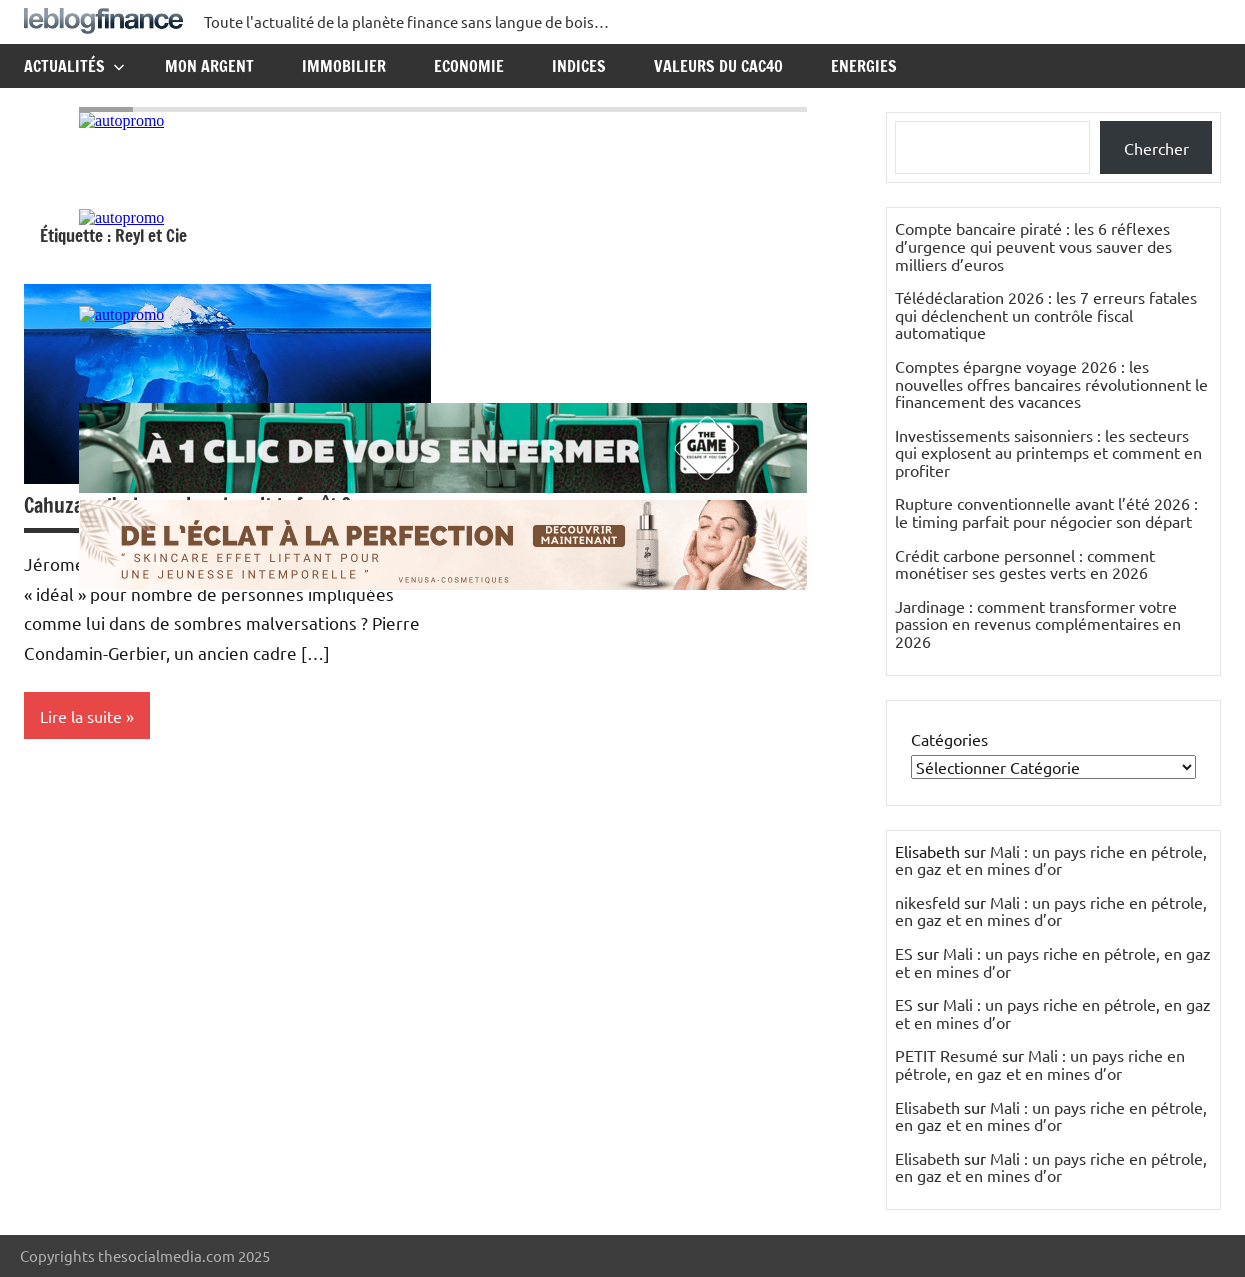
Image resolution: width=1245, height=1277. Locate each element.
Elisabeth (927, 1107)
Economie (469, 66)
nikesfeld (927, 902)
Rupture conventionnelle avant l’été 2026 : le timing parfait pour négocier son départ (1046, 512)
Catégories (949, 739)
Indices (579, 66)
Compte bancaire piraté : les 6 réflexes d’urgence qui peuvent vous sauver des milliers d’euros (1033, 245)
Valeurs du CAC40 (718, 66)
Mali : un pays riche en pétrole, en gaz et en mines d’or (1051, 860)
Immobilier (344, 66)
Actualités (74, 66)
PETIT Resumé (946, 1055)
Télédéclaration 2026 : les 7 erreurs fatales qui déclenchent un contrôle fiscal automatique (1046, 314)
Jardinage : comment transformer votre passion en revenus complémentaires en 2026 (1038, 623)
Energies (864, 66)
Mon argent (209, 66)
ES (904, 953)
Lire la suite (81, 716)
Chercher (1156, 148)
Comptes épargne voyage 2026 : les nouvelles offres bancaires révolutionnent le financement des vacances (1051, 383)
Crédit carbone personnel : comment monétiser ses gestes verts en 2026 (1025, 564)
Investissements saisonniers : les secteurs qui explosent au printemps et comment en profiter (1048, 452)
